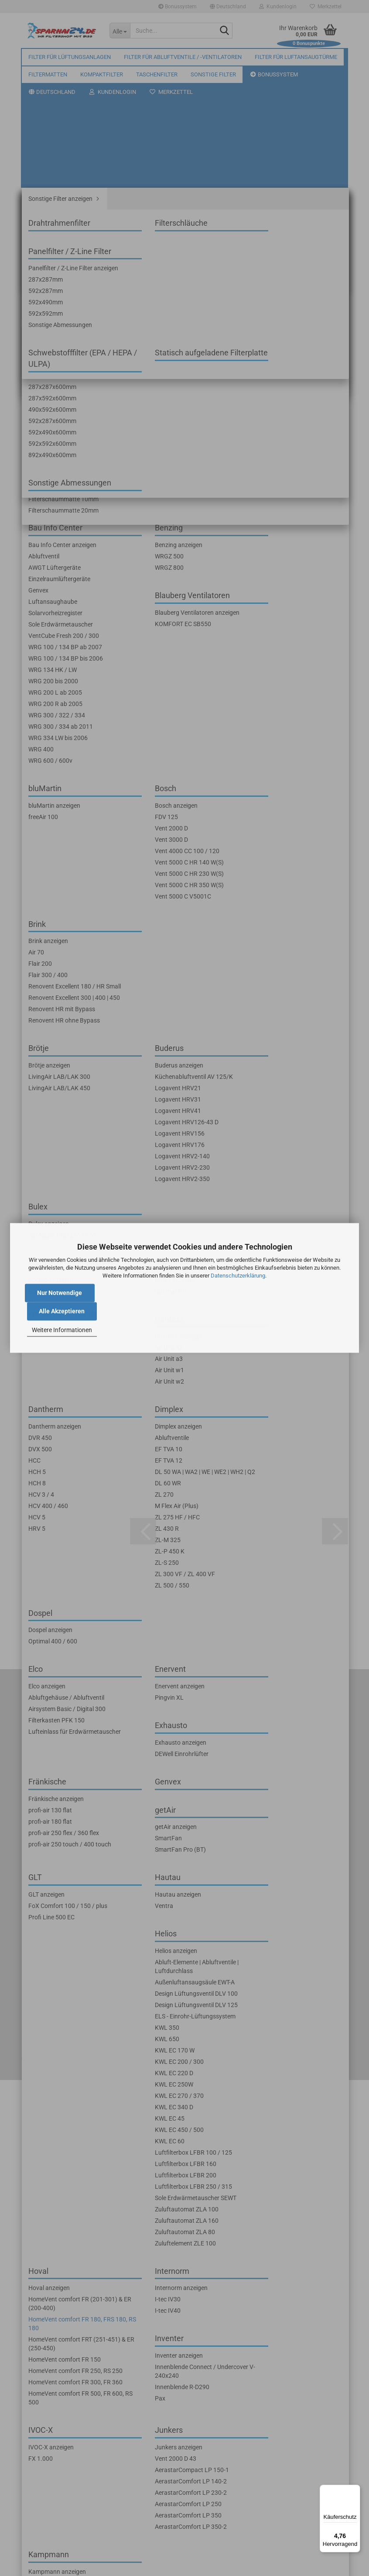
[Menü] (355, 2490)
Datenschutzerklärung (238, 1275)
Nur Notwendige (59, 1293)
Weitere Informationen (62, 1329)
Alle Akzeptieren (62, 1311)
